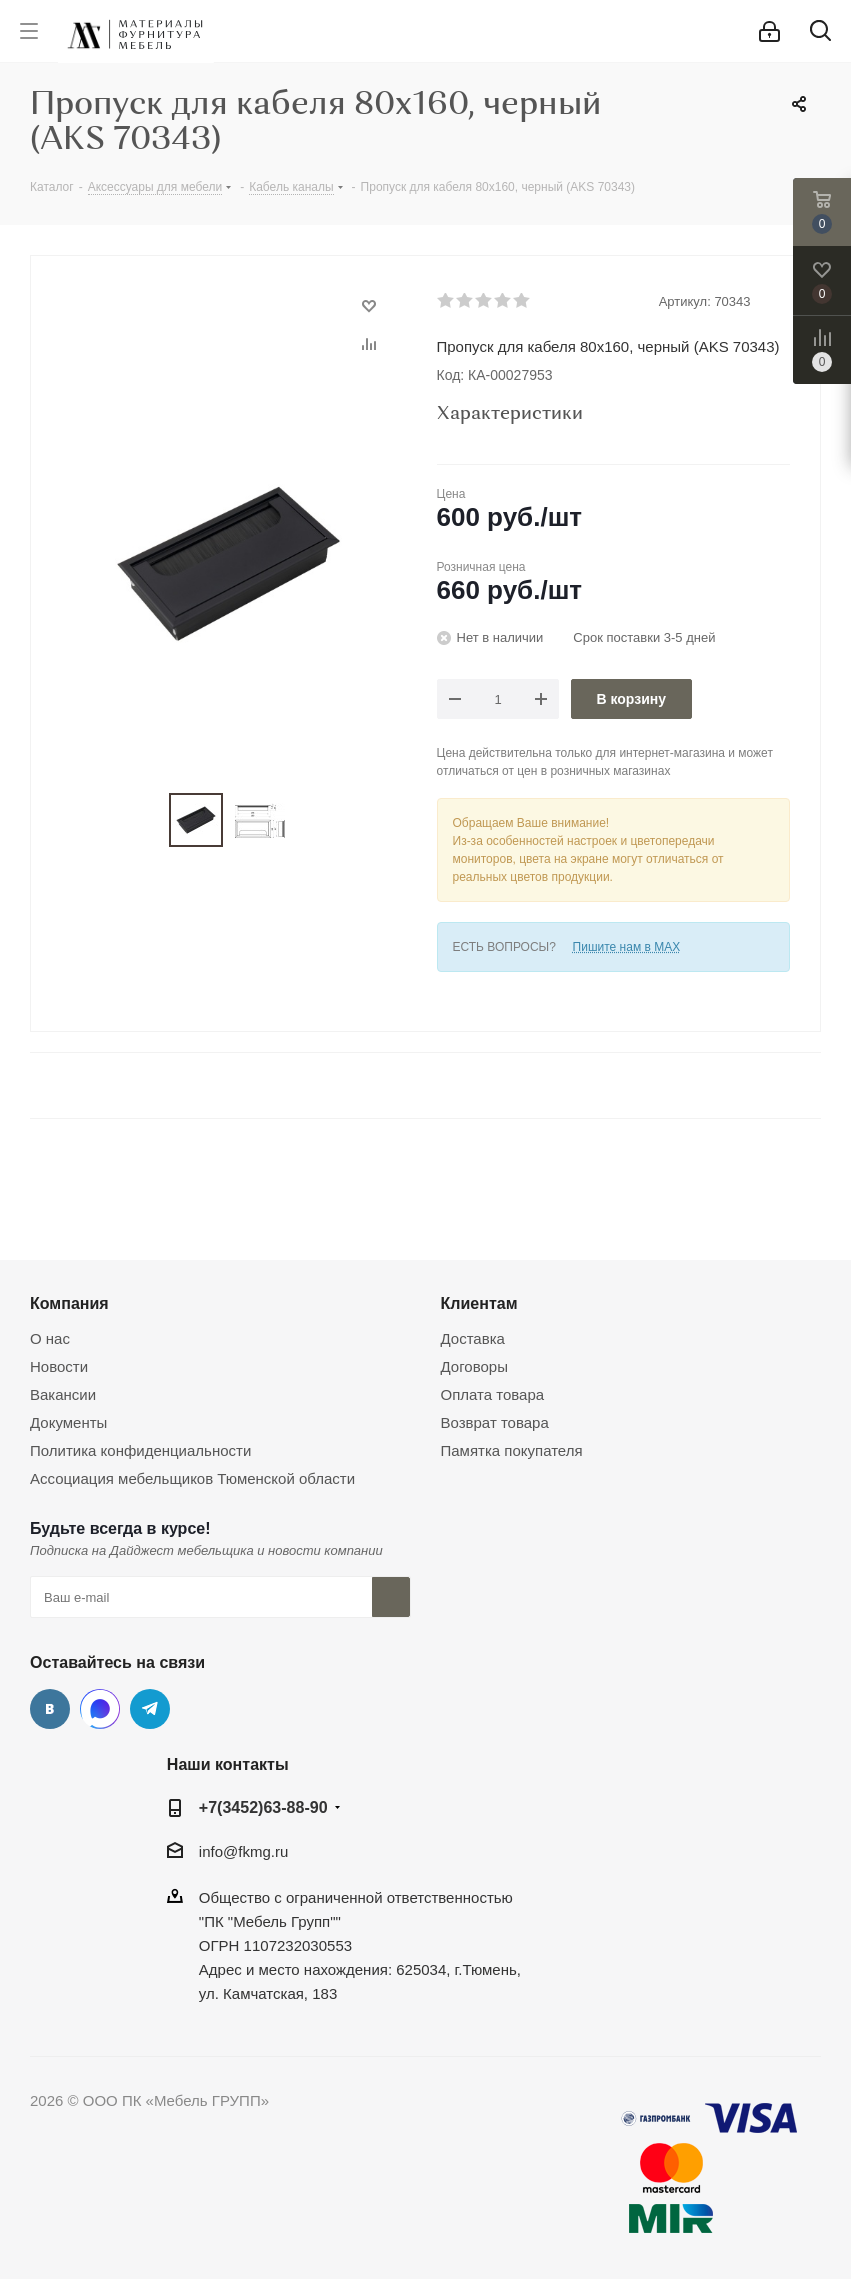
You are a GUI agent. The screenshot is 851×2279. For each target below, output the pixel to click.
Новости (59, 1366)
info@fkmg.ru (243, 1851)
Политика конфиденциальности (140, 1450)
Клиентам (479, 1303)
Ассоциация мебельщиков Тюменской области (192, 1478)
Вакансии (63, 1394)
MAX (100, 1709)
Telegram (150, 1709)
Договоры (474, 1366)
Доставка (473, 1338)
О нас (50, 1338)
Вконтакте (50, 1709)
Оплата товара (493, 1394)
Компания (69, 1303)
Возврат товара (495, 1422)
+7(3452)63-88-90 (263, 1807)
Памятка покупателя (512, 1450)
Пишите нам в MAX (627, 947)
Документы (68, 1422)
